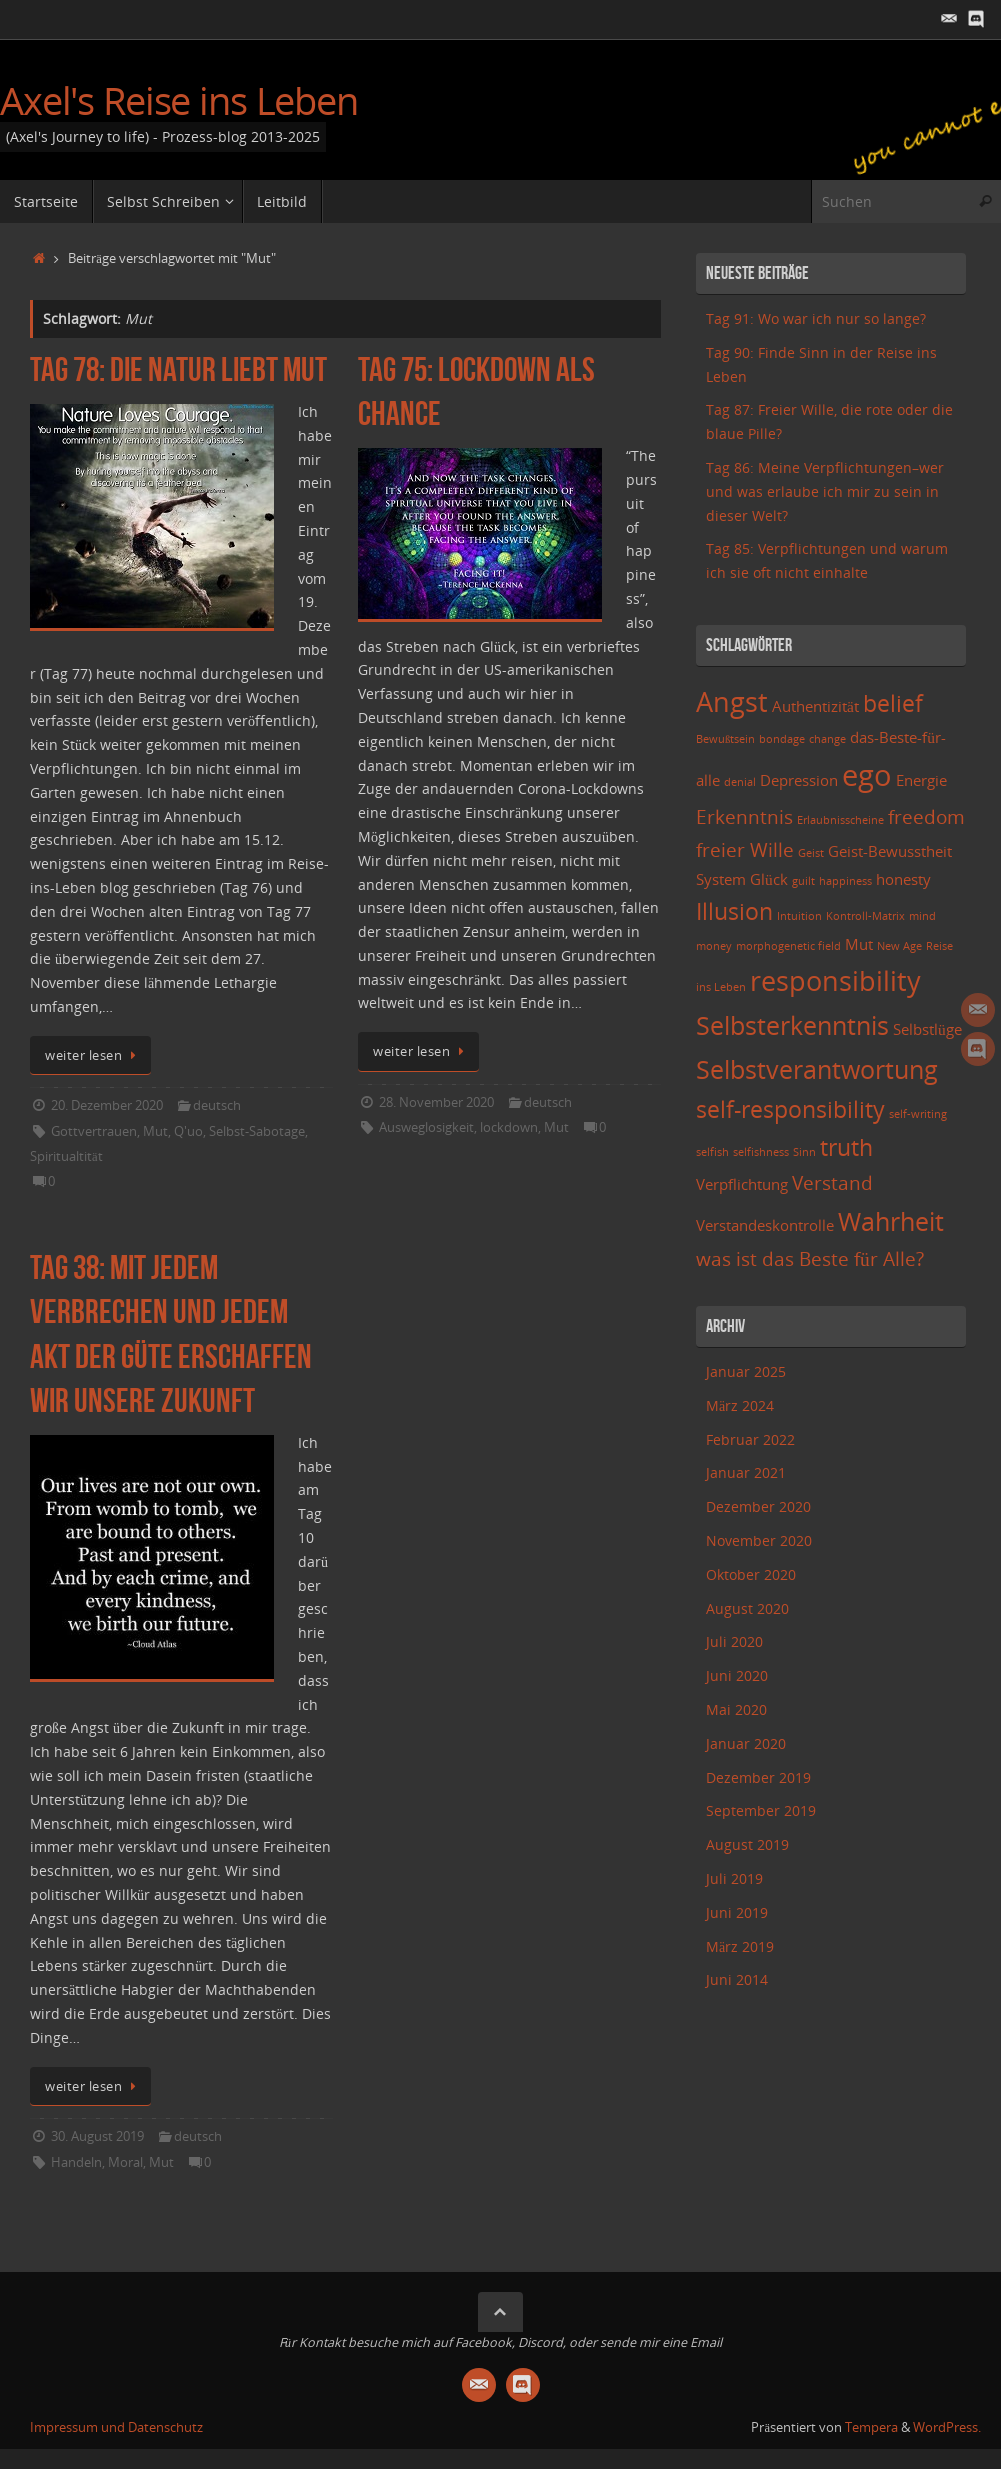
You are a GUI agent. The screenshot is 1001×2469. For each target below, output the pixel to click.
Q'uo (188, 1131)
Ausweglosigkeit (426, 1127)
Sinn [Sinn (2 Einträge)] (804, 1152)
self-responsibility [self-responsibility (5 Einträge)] (790, 1109)
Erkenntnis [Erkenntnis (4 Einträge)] (744, 816)
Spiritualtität (66, 1156)
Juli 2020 (734, 1641)
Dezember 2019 (758, 1777)
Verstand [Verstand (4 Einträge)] (832, 1182)
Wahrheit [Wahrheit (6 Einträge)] (891, 1221)
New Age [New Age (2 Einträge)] (899, 946)
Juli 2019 (734, 1878)
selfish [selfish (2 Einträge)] (712, 1152)
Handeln (76, 2162)
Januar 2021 (746, 1472)
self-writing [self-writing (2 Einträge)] (918, 1114)
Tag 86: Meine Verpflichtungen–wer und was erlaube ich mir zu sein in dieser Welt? (825, 491)
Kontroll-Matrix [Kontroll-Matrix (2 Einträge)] (865, 916)
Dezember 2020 (758, 1506)
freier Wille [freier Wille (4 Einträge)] (745, 849)
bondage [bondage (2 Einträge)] (782, 739)
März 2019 (740, 1946)
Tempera (871, 2427)
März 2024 (740, 1405)
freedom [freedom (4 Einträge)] (926, 816)
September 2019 (761, 1810)
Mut (155, 1131)
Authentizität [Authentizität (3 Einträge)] (815, 706)
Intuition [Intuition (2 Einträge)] (799, 916)
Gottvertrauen (94, 1131)
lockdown (509, 1127)
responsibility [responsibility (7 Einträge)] (835, 980)
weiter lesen (94, 1055)
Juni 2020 (737, 1675)
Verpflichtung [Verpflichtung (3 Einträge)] (742, 1184)
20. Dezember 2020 (107, 1105)
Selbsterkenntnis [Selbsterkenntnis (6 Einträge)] (792, 1025)
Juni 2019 (737, 1912)
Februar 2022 (750, 1439)
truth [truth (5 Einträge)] (846, 1147)
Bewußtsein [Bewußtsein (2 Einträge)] (725, 739)
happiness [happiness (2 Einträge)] (845, 881)
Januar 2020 (746, 1743)
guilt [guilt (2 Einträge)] (803, 881)
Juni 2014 (737, 1979)
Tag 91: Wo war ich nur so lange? (816, 318)
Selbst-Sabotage (257, 1131)
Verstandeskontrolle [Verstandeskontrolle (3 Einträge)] (765, 1225)
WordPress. (947, 2427)
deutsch (217, 1105)
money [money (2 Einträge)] (714, 946)
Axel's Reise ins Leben (179, 101)
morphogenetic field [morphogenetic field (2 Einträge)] (788, 946)
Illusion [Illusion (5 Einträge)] (734, 911)
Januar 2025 (746, 1371)
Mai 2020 (736, 1709)
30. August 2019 (97, 2136)
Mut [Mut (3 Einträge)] (859, 944)
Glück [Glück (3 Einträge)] (769, 879)
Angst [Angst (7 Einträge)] (732, 701)
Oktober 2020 (751, 1574)
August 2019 (747, 1844)
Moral (125, 2162)
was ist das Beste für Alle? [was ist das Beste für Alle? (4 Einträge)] (810, 1258)
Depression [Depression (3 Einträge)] (799, 780)
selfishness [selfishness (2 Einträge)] (761, 1152)
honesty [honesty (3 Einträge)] (903, 879)
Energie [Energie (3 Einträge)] (921, 780)
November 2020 (759, 1540)
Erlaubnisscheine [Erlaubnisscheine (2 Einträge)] (840, 820)
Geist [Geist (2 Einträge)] (811, 853)
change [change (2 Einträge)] (827, 739)
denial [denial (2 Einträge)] (740, 782)
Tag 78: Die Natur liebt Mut (178, 369)
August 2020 (747, 1608)
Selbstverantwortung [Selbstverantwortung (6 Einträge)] (817, 1069)
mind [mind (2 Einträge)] (922, 916)
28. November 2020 (436, 1102)
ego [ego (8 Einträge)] (867, 775)
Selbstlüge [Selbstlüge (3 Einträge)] (927, 1029)
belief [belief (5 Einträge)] (893, 703)
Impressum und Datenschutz (116, 2427)
